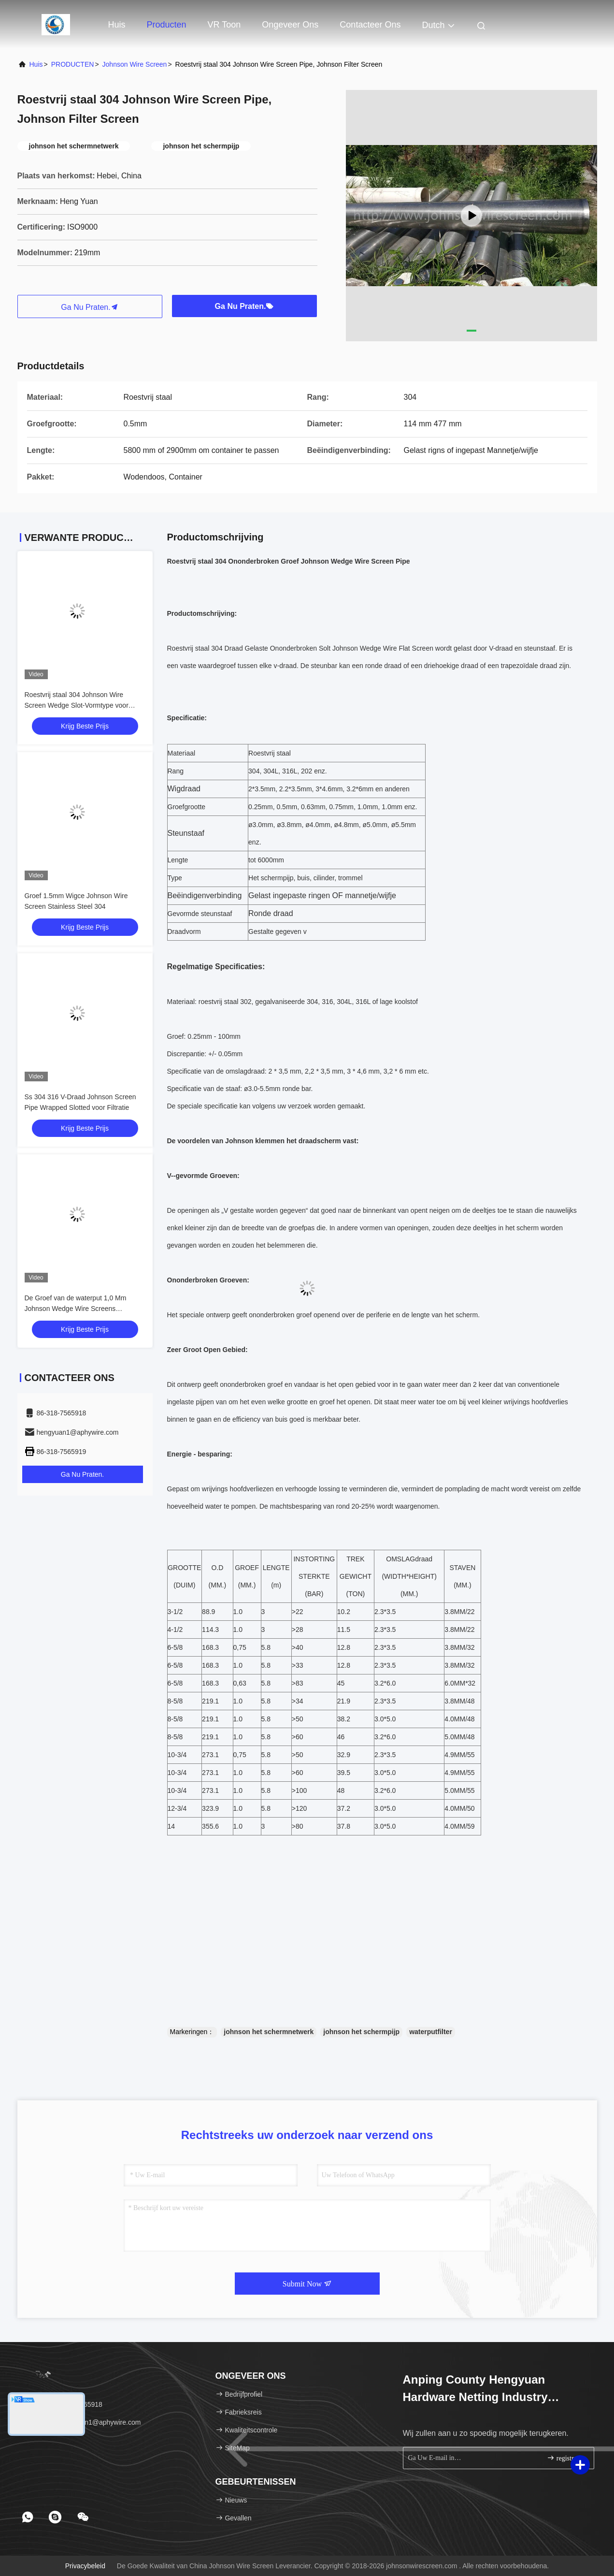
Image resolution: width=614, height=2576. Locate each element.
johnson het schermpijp (361, 2032)
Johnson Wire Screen (134, 64)
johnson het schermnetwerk (269, 2032)
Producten (166, 24)
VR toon (224, 24)
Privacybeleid (85, 2566)
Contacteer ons (370, 24)
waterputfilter (430, 2032)
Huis (117, 24)
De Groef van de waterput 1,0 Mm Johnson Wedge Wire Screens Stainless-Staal (76, 1308)
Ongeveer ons (290, 24)
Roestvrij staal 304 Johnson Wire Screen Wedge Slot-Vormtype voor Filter (77, 705)
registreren (566, 2458)
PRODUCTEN (72, 64)
